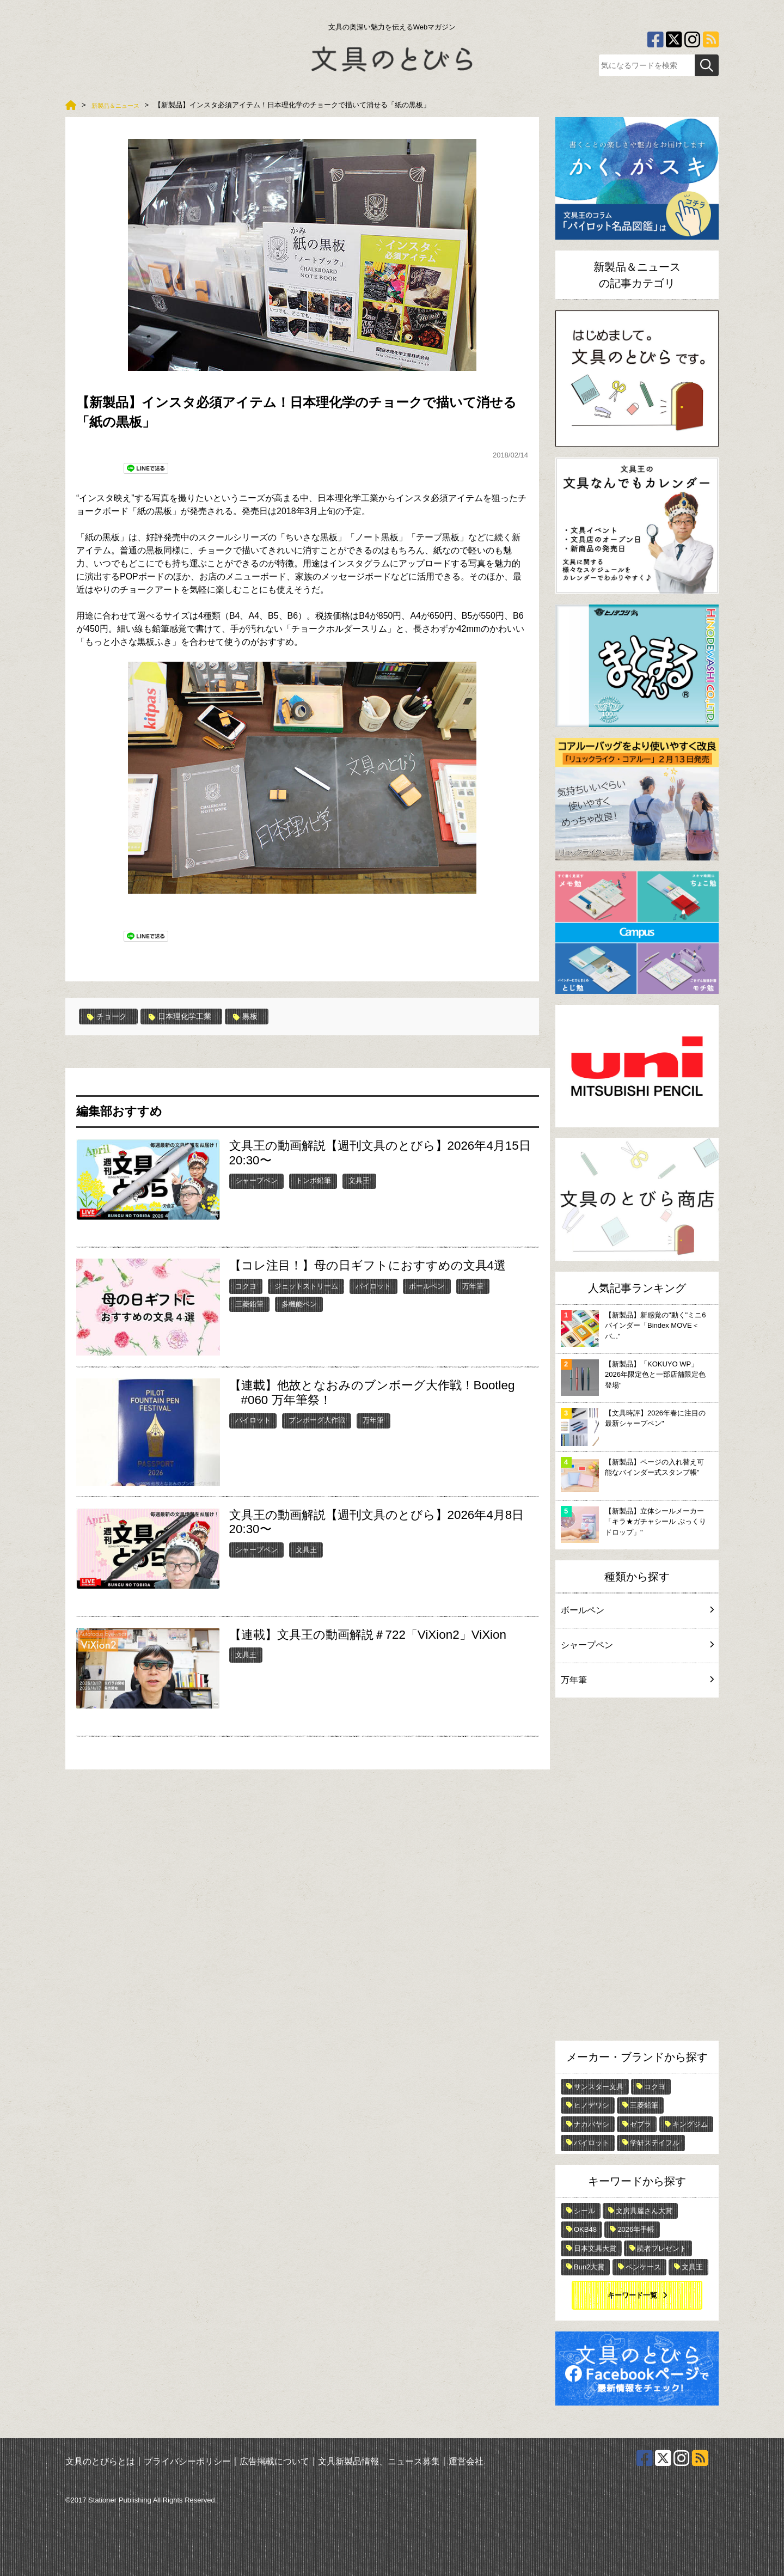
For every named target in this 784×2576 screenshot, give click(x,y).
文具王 (359, 1180)
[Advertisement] (637, 1871)
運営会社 (466, 2461)
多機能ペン (299, 1303)
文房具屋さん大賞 (644, 2211)
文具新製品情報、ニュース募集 (379, 2461)
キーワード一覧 (632, 2295)
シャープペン (256, 1180)
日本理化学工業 (189, 1016)
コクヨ (245, 1285)
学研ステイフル (654, 2143)
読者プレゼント (662, 2248)
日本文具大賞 (595, 2248)
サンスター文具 (598, 2087)
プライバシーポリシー (187, 2461)
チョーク (109, 1016)
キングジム (690, 2124)
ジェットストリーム (306, 1285)
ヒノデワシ (591, 2105)
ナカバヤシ (591, 2124)
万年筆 (472, 1285)
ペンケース (643, 2267)
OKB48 (585, 2229)
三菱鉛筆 (249, 1303)
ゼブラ (640, 2124)
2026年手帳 (635, 2229)
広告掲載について (274, 2461)
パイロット (373, 1285)
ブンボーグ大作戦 (317, 1419)
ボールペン (426, 1285)
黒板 (261, 1016)
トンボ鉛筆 (313, 1180)
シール (584, 2211)
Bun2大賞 (589, 2267)
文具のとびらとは (100, 2461)
